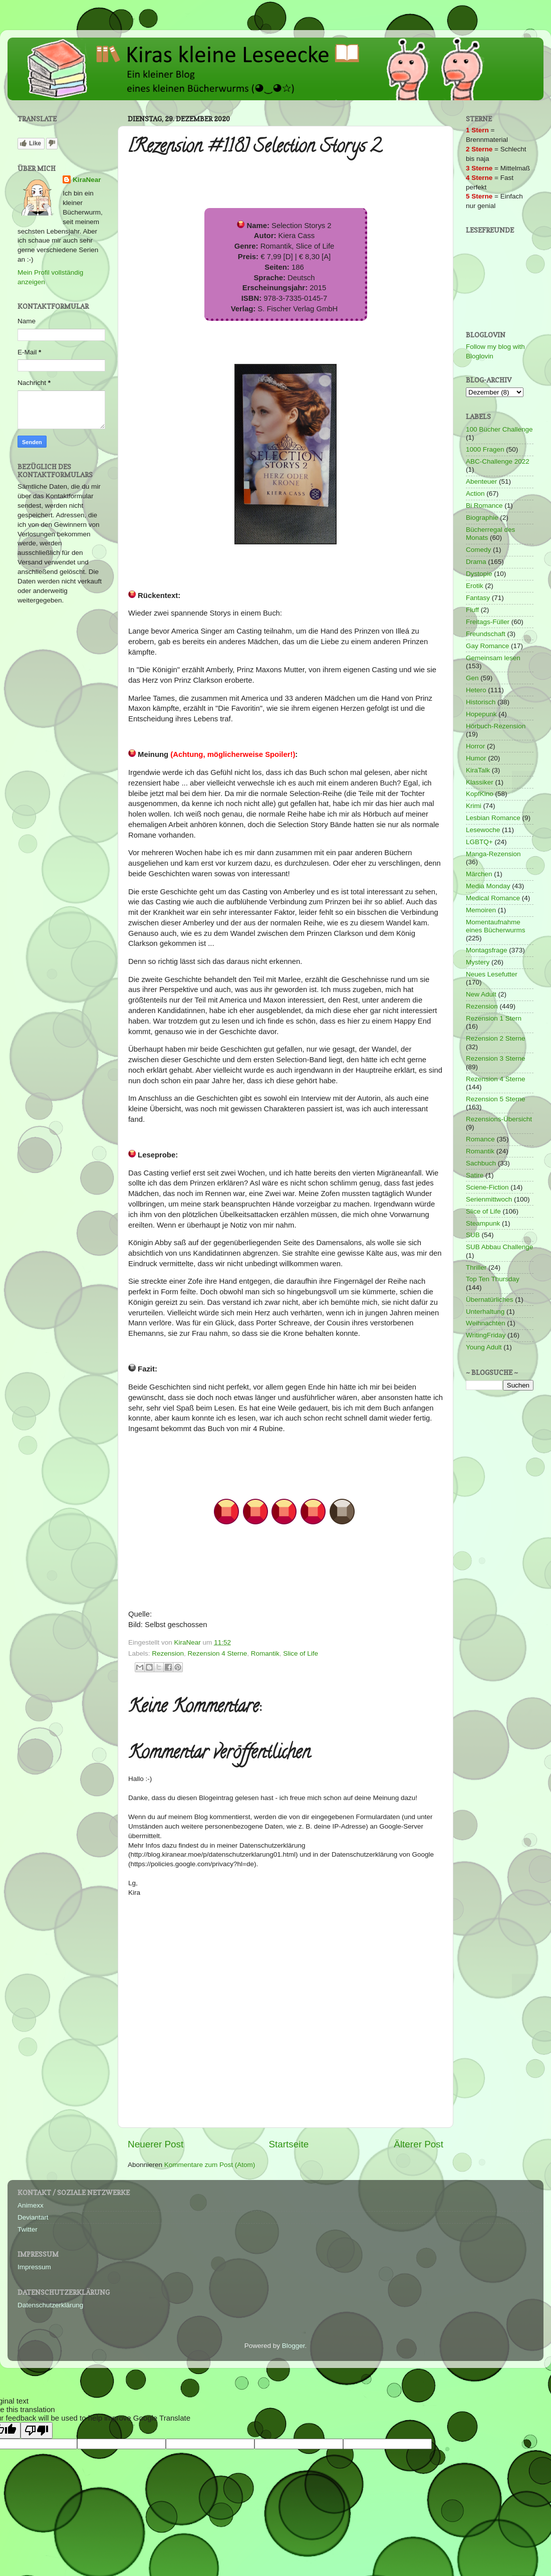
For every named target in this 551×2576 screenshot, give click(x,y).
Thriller (476, 1267)
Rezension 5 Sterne (495, 1099)
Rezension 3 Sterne (495, 1058)
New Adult (481, 994)
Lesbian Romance (493, 818)
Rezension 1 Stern (493, 1018)
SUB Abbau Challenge (499, 1247)
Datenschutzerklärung (50, 2305)
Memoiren (481, 910)
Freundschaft (485, 634)
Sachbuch (481, 1163)
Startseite (288, 2144)
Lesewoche (483, 830)
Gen (472, 678)
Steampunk (483, 1223)
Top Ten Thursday (492, 1279)
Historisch (480, 702)
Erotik (474, 585)
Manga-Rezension (493, 854)
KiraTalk (478, 770)
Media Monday (488, 886)
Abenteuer (481, 481)
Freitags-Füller (487, 622)
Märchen (479, 874)
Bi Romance (484, 505)
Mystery (477, 962)
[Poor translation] (37, 2430)
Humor (476, 758)
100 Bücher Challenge (499, 429)
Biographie (482, 517)
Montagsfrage (486, 950)
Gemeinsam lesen (493, 658)
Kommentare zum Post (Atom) (209, 2164)
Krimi (473, 806)
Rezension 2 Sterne (495, 1038)
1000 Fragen (485, 449)
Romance (480, 1139)
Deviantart (33, 2217)
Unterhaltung (485, 1311)
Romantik (265, 1653)
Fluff (472, 610)
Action (475, 493)
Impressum (34, 2267)
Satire (474, 1175)
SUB (473, 1235)
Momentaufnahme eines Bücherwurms (495, 926)
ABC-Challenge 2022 (497, 461)
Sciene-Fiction (487, 1187)
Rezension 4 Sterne (217, 1653)
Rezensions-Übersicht (499, 1119)
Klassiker (479, 782)
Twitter (28, 2229)
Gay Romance (487, 646)
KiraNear (87, 179)
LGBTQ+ (479, 842)
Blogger (293, 2345)
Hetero (476, 690)
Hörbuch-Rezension (495, 726)
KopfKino (479, 794)
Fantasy (478, 598)
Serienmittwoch (489, 1199)
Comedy (478, 549)
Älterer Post (418, 2144)
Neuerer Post (155, 2144)
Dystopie (479, 573)
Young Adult (484, 1347)
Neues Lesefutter (491, 974)
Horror (475, 746)
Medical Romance (493, 898)
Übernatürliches (489, 1299)
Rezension (168, 1653)
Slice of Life (300, 1653)
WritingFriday (485, 1335)
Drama (476, 561)
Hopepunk (481, 714)
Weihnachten (485, 1323)
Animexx (31, 2205)
